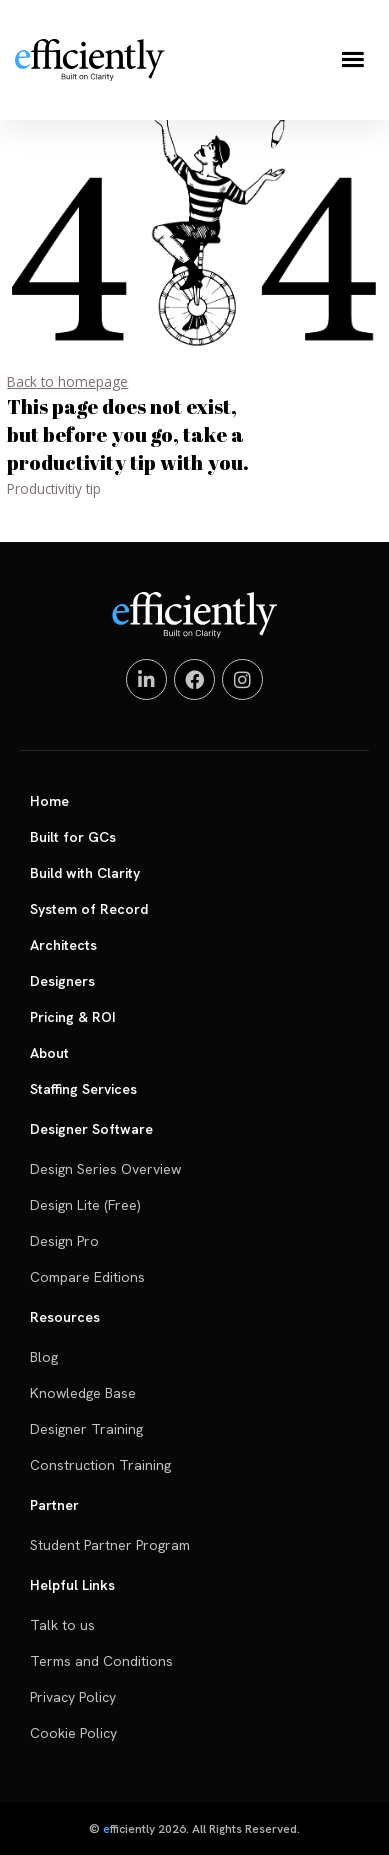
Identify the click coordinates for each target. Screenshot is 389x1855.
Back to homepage (67, 381)
